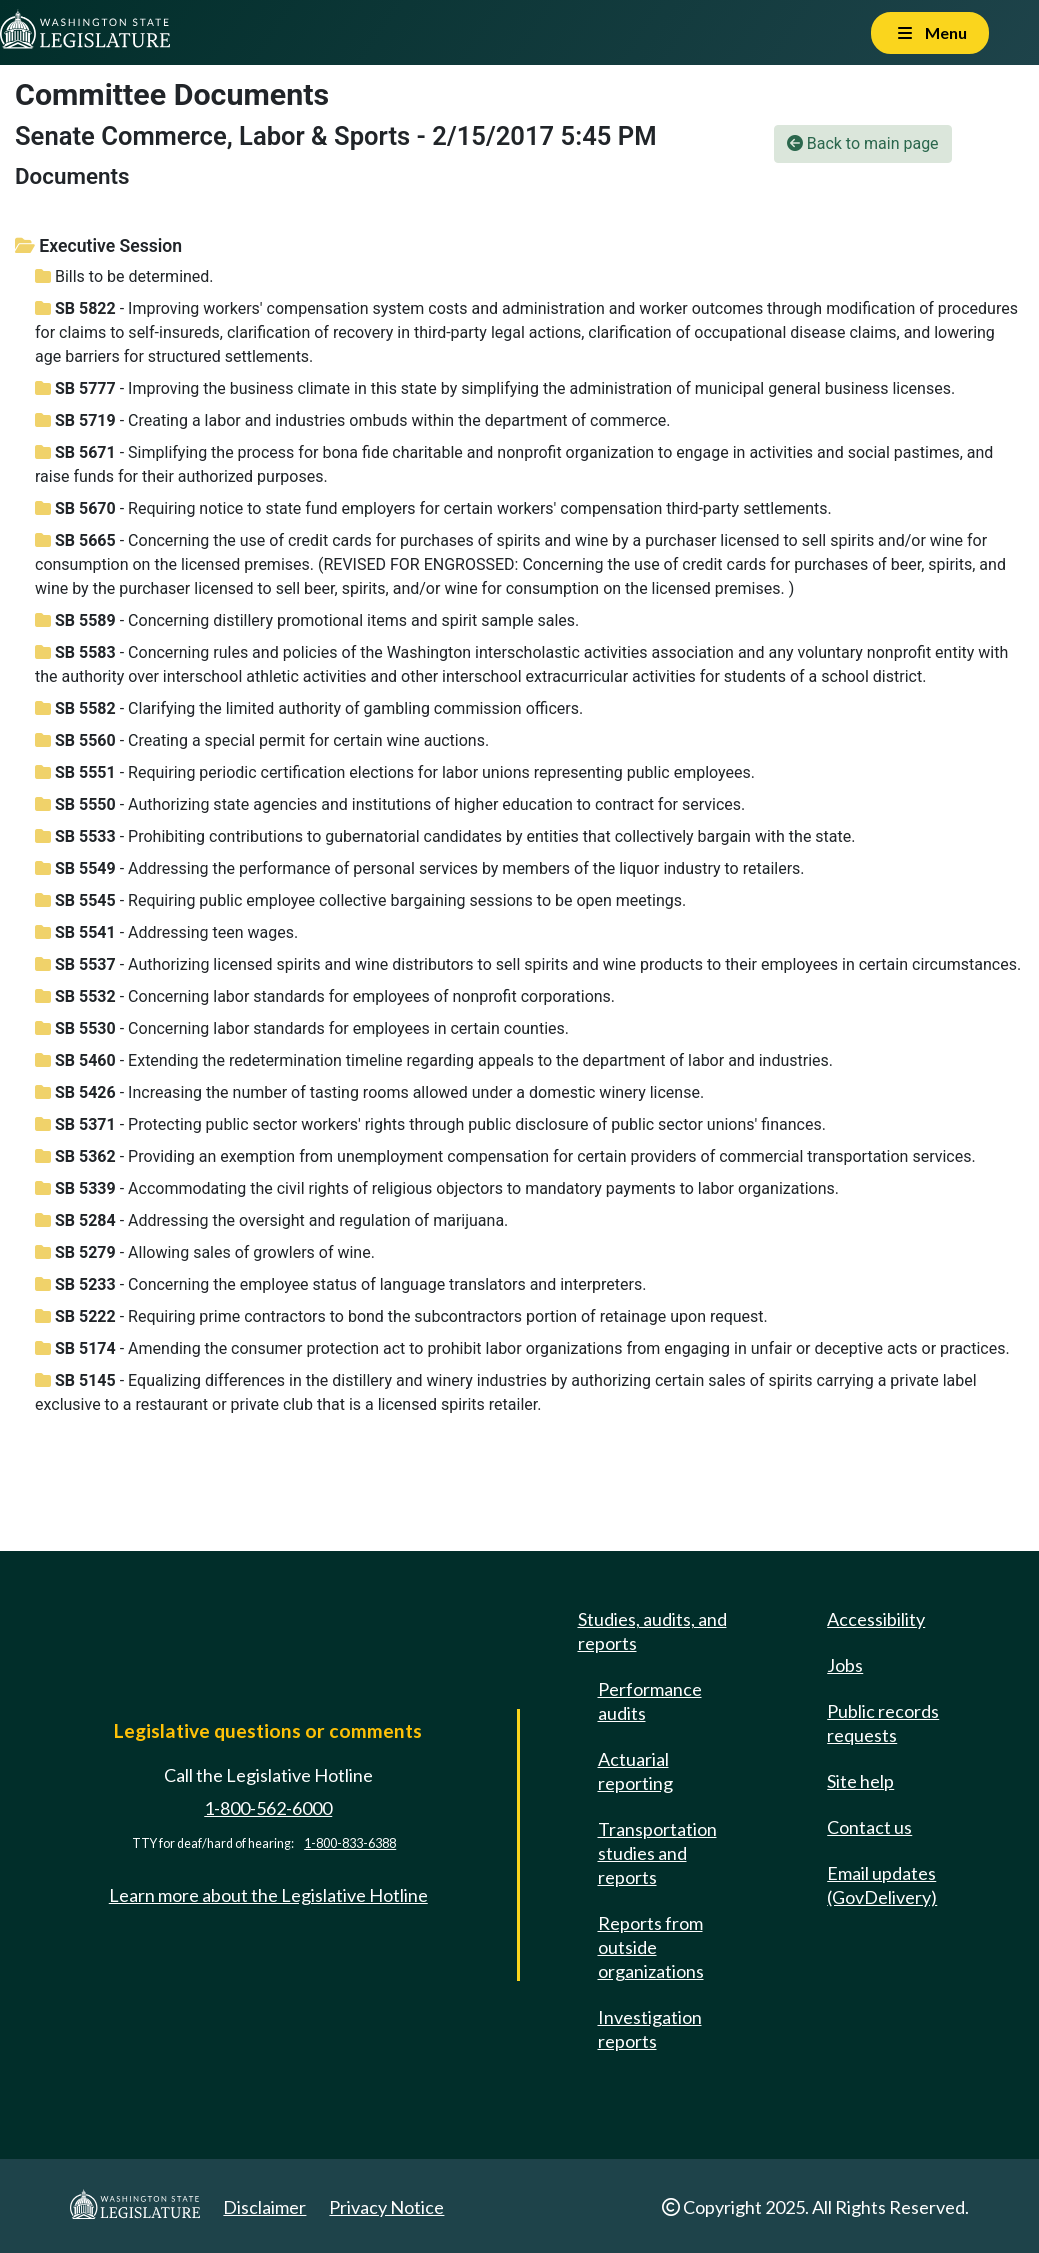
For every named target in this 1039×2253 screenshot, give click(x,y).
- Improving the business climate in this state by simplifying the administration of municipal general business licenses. (495, 388)
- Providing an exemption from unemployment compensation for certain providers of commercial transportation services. (505, 1156)
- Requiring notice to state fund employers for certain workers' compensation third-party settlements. (433, 508)
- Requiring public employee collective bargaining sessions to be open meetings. (360, 900)
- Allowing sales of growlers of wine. (205, 1252)
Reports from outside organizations (651, 1947)
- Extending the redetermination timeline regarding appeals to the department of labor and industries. (434, 1060)
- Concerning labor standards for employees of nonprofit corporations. (325, 996)
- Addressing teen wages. (166, 932)
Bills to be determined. (124, 276)
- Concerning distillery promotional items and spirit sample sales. (307, 620)
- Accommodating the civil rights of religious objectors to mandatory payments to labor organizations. (437, 1188)
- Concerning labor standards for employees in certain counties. (302, 1028)
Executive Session (98, 246)
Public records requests (883, 1723)
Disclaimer (264, 2207)
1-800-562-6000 (268, 1808)
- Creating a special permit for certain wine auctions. (262, 740)
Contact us (869, 1827)
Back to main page (863, 143)
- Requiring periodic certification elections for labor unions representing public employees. (395, 772)
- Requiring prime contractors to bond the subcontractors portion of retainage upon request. (401, 1316)
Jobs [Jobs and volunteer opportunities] (845, 1665)
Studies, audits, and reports (652, 1631)
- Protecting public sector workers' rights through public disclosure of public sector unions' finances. (430, 1124)
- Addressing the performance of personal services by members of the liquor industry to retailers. (420, 868)
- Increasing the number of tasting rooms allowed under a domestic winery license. (369, 1092)
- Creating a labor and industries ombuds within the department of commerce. (352, 420)
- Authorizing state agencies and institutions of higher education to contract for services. (390, 804)
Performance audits (650, 1701)
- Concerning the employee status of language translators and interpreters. (340, 1284)
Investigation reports (650, 2029)
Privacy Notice (386, 2207)
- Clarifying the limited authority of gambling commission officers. (309, 708)
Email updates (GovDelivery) (882, 1885)
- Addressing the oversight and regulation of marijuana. (271, 1220)
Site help (860, 1781)
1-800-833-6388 (350, 1843)
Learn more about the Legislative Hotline (268, 1895)
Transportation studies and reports (657, 1853)
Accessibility (876, 1619)
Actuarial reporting (635, 1771)
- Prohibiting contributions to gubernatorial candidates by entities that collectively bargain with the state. (445, 836)
